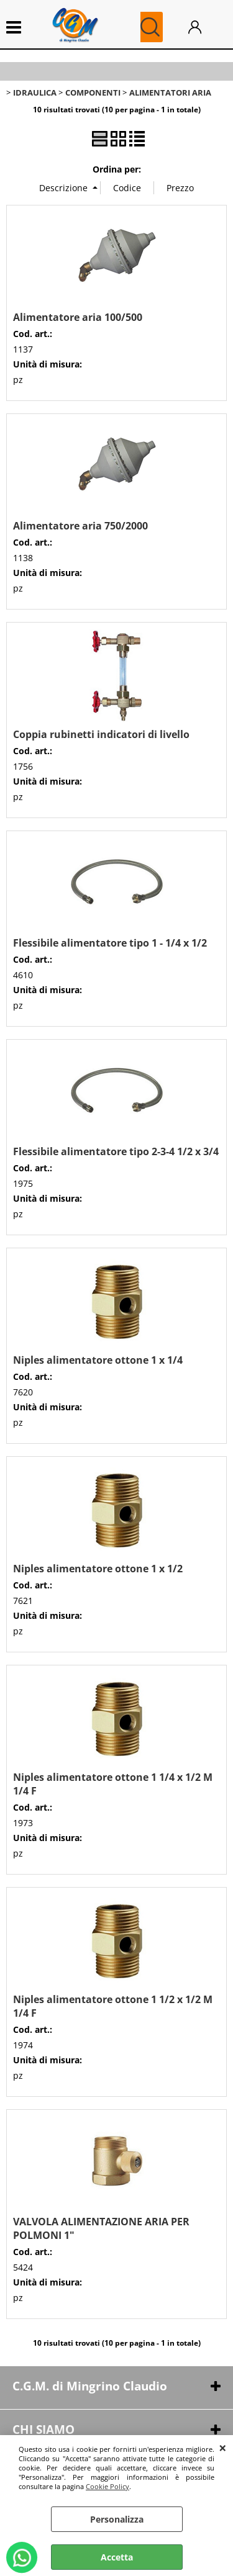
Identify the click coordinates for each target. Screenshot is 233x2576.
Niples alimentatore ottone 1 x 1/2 (98, 1568)
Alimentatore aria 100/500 (77, 317)
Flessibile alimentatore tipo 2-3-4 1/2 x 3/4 (116, 1151)
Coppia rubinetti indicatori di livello (101, 734)
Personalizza (117, 2519)
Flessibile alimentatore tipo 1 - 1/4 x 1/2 (110, 943)
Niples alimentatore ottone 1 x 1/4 (98, 1360)
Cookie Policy (107, 2486)
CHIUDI (223, 2447)
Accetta (117, 2557)
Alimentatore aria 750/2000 (80, 526)
